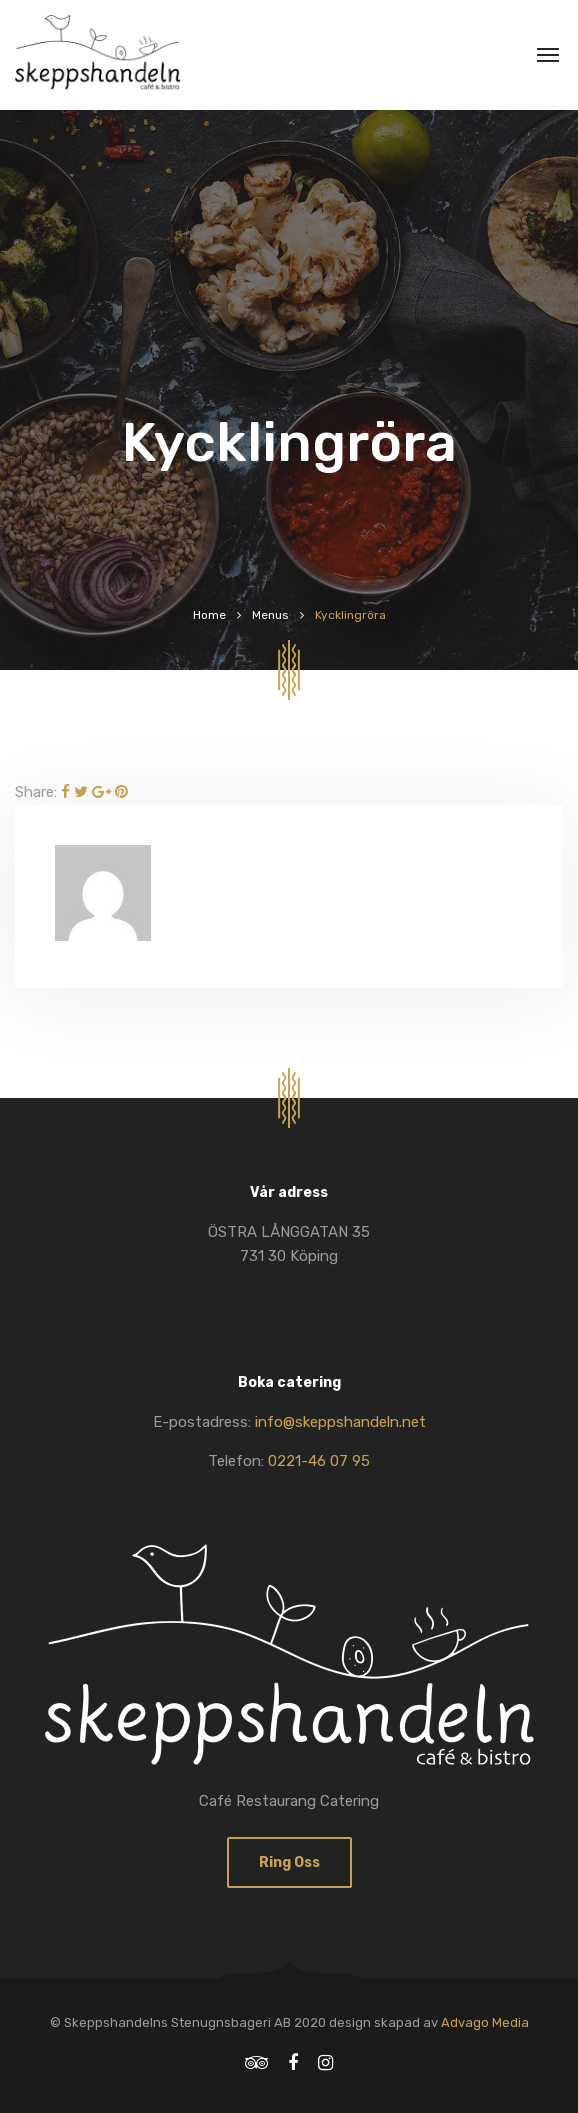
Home (209, 615)
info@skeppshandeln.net (340, 1422)
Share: (36, 792)
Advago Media (485, 2022)
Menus (270, 615)
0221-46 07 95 (319, 1461)
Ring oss (289, 1862)
